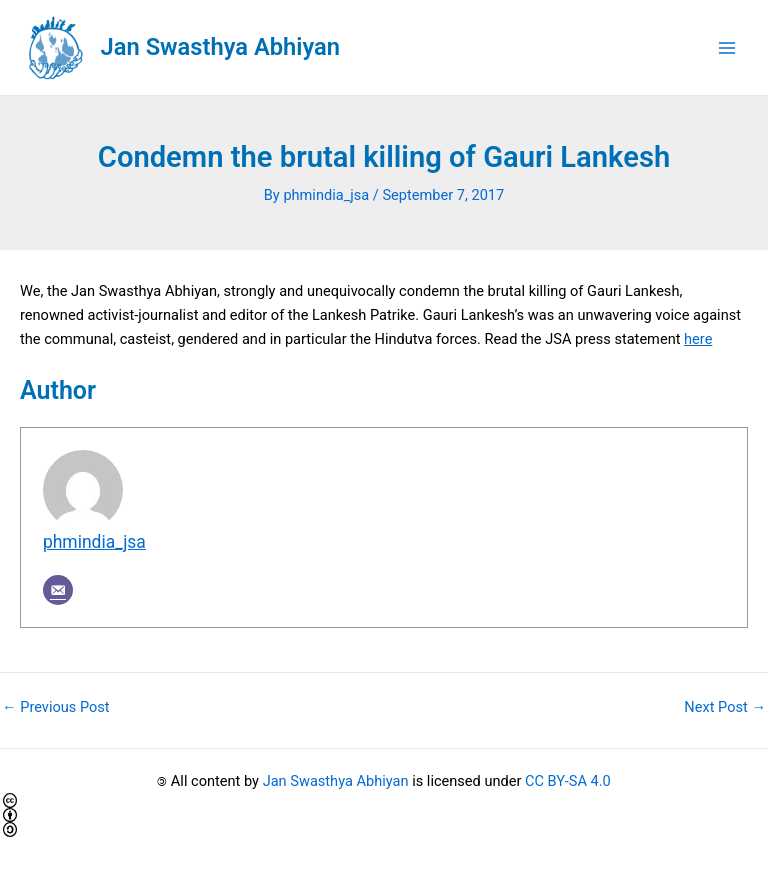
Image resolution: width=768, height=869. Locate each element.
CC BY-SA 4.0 (568, 781)
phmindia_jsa (94, 542)
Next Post (725, 707)
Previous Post (56, 707)
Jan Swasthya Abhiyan (220, 47)
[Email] (58, 590)
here (698, 339)
